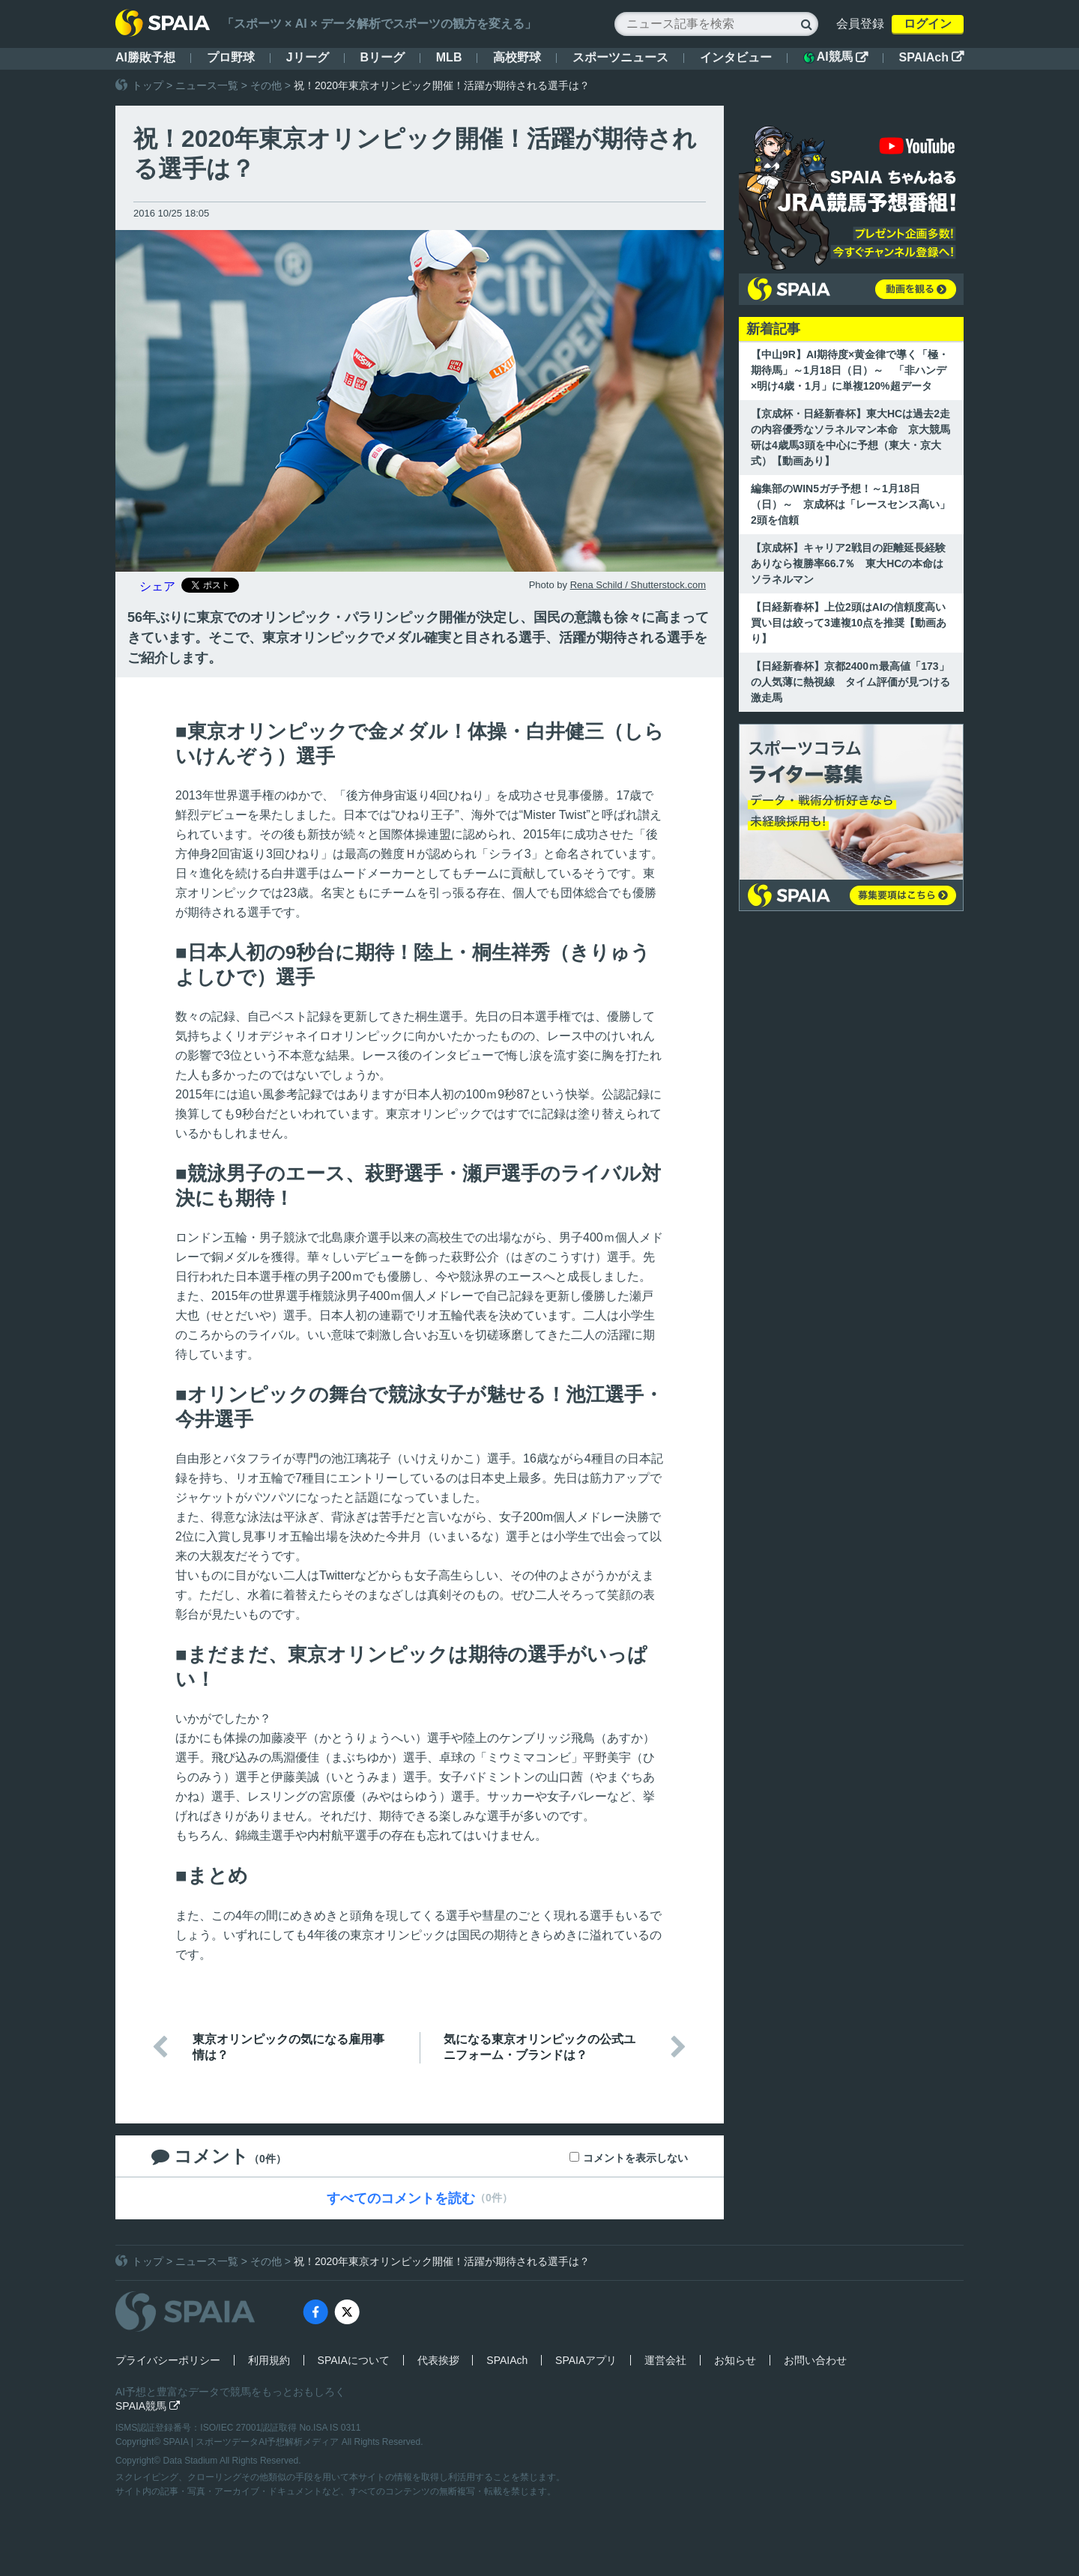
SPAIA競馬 (147, 2406)
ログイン (928, 23)
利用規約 (269, 2360)
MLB (449, 57)
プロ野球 (231, 57)
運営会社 (665, 2360)
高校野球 (517, 57)
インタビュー (736, 57)
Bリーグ (382, 57)
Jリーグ (307, 57)
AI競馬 (835, 57)
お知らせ (735, 2360)
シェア (157, 586)
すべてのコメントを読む (401, 2198)
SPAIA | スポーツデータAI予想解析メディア (252, 2442)
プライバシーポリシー (167, 2360)
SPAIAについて (354, 2360)
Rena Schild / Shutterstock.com (638, 584)
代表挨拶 (438, 2360)
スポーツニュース (620, 57)
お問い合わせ (815, 2360)
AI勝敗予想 (145, 57)
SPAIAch (931, 57)
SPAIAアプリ (586, 2360)
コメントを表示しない (635, 2158)
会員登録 (860, 23)
